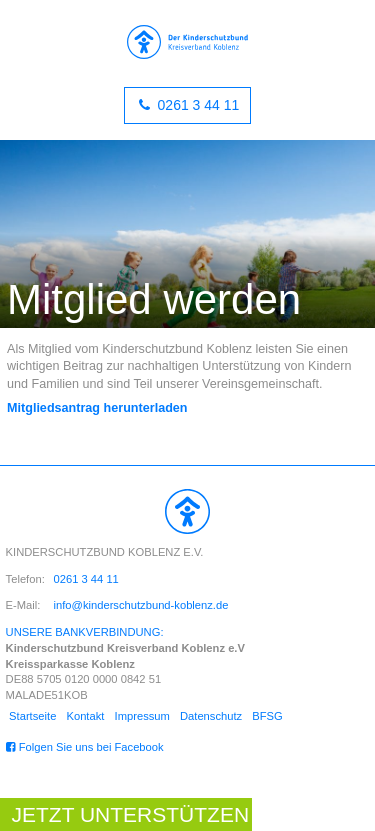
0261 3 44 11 (197, 105)
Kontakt (85, 716)
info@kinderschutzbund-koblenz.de (141, 605)
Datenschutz (211, 716)
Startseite (32, 716)
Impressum (142, 716)
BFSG (267, 716)
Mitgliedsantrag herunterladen (97, 408)
